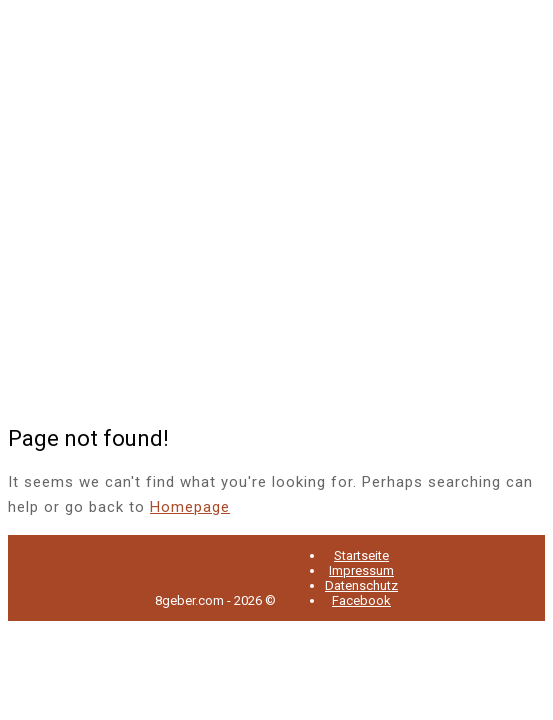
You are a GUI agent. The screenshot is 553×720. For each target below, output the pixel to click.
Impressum (361, 570)
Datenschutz (361, 585)
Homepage (190, 507)
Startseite (361, 555)
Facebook (361, 600)
